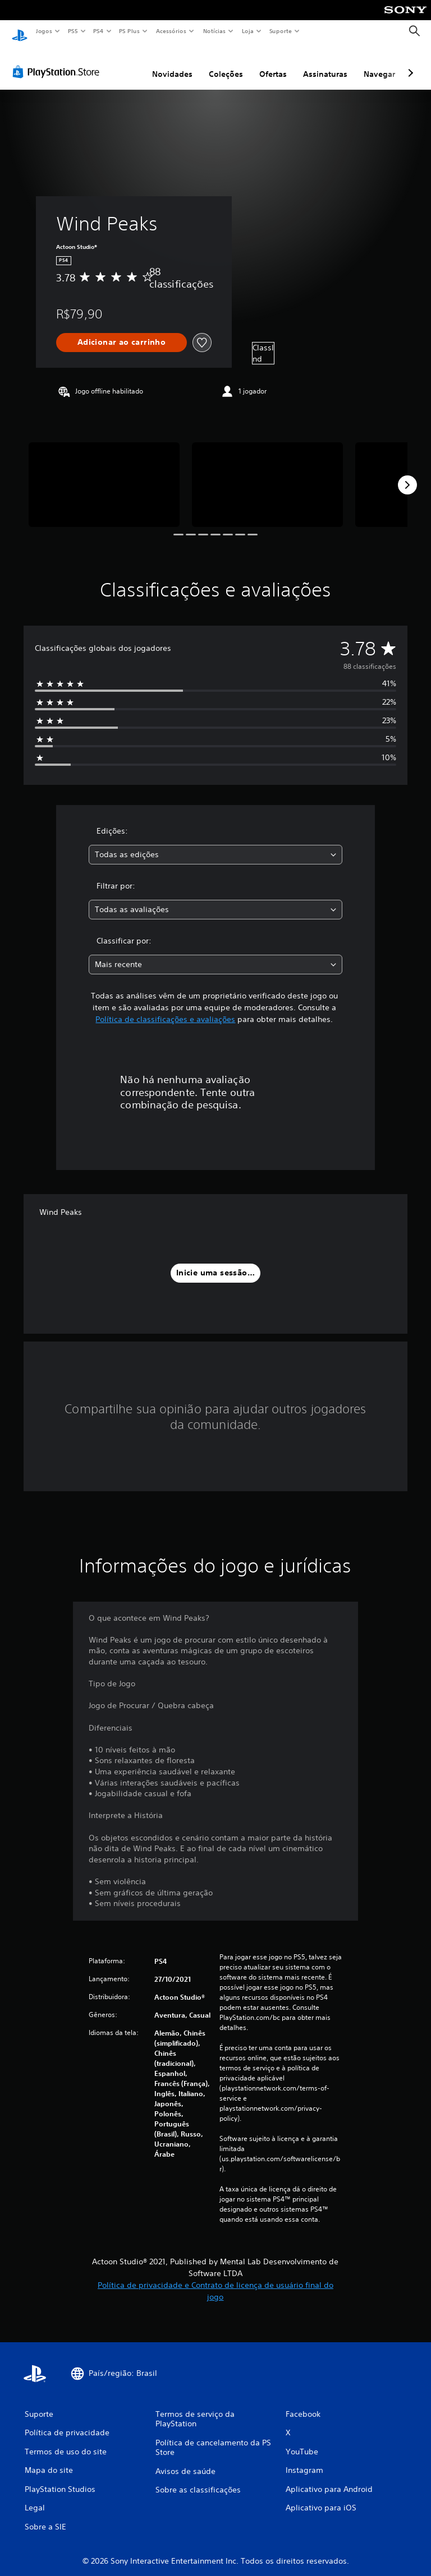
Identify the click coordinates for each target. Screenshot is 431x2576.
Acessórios (170, 31)
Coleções (226, 63)
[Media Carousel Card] (104, 474)
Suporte (280, 31)
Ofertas (273, 63)
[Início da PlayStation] (19, 31)
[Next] (407, 474)
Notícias (214, 31)
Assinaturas (325, 63)
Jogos (43, 31)
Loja (248, 31)
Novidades (172, 63)
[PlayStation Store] (58, 61)
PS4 (98, 31)
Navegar (379, 63)
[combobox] (215, 844)
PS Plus (129, 31)
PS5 (72, 31)
